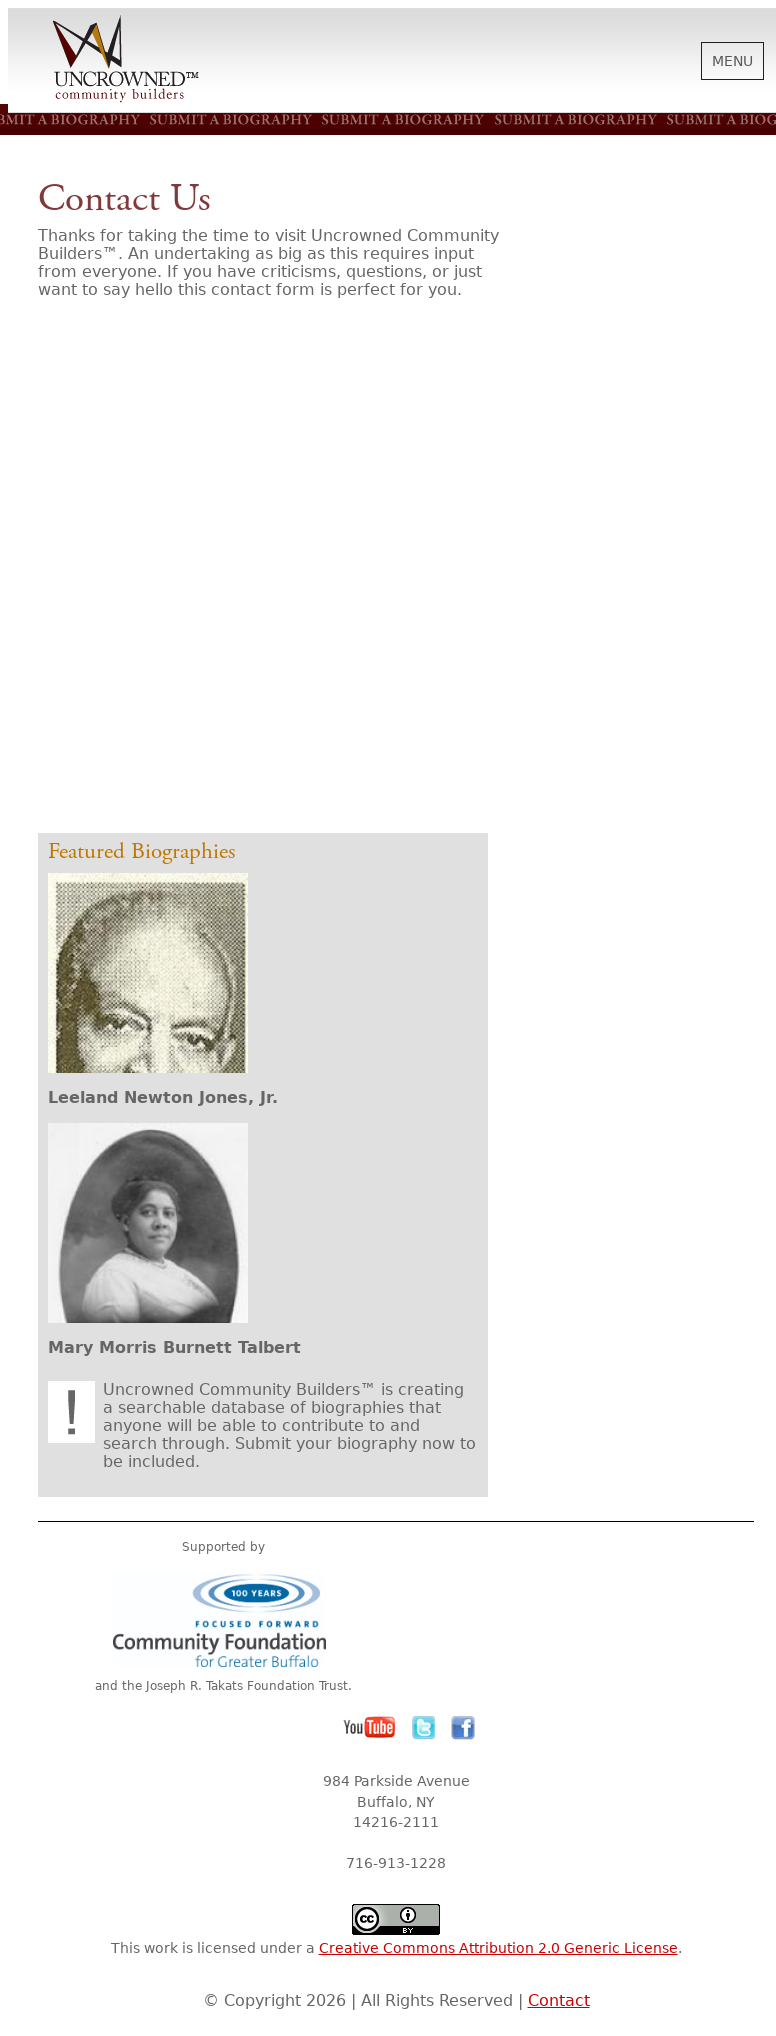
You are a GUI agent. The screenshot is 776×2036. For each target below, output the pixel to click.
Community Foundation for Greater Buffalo (223, 1619)
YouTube (370, 1728)
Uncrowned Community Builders (126, 60)
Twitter (424, 1728)
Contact (559, 2000)
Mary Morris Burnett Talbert (174, 1347)
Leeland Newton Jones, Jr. (163, 1097)
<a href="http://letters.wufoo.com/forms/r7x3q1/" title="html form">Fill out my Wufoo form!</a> (273, 572)
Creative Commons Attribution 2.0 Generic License (498, 1948)
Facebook (463, 1728)
